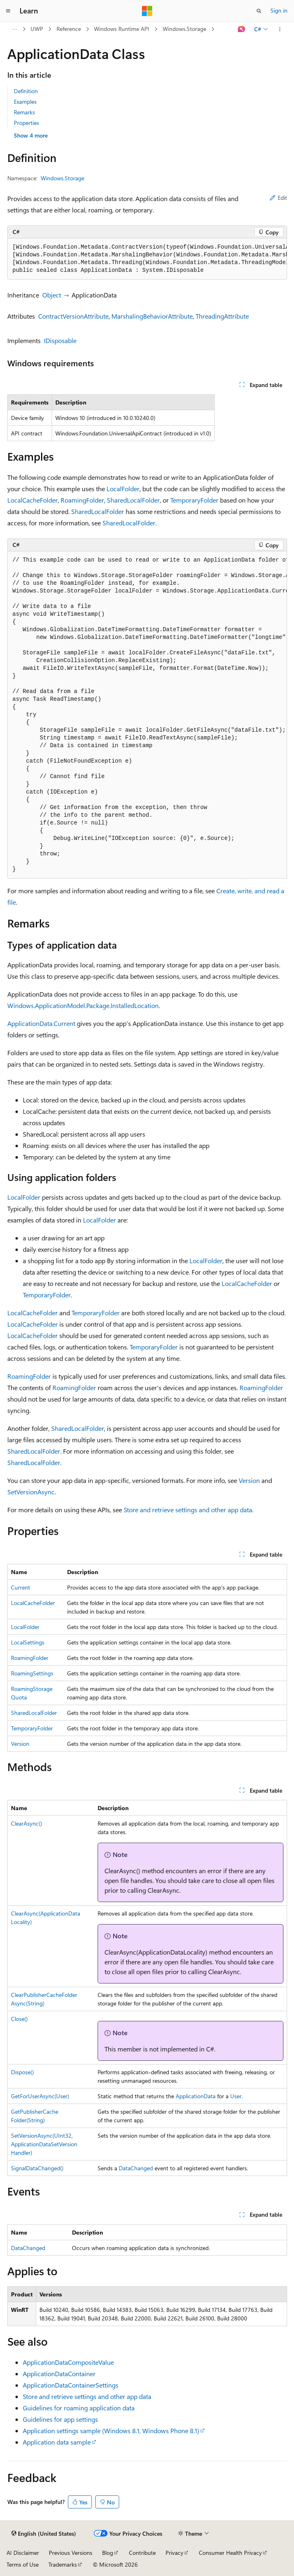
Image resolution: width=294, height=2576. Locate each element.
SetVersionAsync (30, 1491)
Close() (19, 2019)
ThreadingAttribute (222, 316)
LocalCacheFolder (32, 500)
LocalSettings (27, 1642)
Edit (278, 197)
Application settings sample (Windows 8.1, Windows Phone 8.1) (111, 2430)
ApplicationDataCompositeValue (68, 2362)
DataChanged (136, 2168)
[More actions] (279, 29)
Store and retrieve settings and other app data (188, 1509)
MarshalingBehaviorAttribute (152, 316)
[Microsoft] (147, 11)
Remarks (24, 112)
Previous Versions (70, 2552)
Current (20, 1587)
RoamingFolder (82, 500)
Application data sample (57, 2442)
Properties (26, 123)
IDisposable (60, 340)
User (236, 2096)
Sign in (278, 10)
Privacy (174, 2552)
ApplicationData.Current (41, 1023)
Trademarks (62, 2564)
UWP (36, 29)
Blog (107, 2552)
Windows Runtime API (121, 29)
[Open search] (259, 11)
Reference (69, 29)
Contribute (142, 2552)
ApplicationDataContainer (59, 2373)
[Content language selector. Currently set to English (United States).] (44, 2533)
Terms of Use (23, 2564)
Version (249, 1480)
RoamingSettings (32, 1673)
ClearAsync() (26, 1823)
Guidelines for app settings (60, 2419)
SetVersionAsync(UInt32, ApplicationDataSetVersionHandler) (44, 2144)
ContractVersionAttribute (73, 316)
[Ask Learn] (241, 29)
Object (51, 295)
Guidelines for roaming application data (79, 2407)
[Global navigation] (8, 11)
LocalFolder (123, 488)
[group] (147, 259)
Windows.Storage (184, 29)
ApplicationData (196, 2096)
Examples (25, 101)
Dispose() (22, 2072)
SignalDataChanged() (37, 2168)
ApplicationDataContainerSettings (70, 2385)
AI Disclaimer (23, 2552)
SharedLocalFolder (133, 500)
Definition (26, 91)
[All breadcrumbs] (14, 29)
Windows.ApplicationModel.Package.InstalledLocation (83, 1005)
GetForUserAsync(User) (40, 2096)
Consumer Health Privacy (230, 2552)
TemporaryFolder (194, 500)
